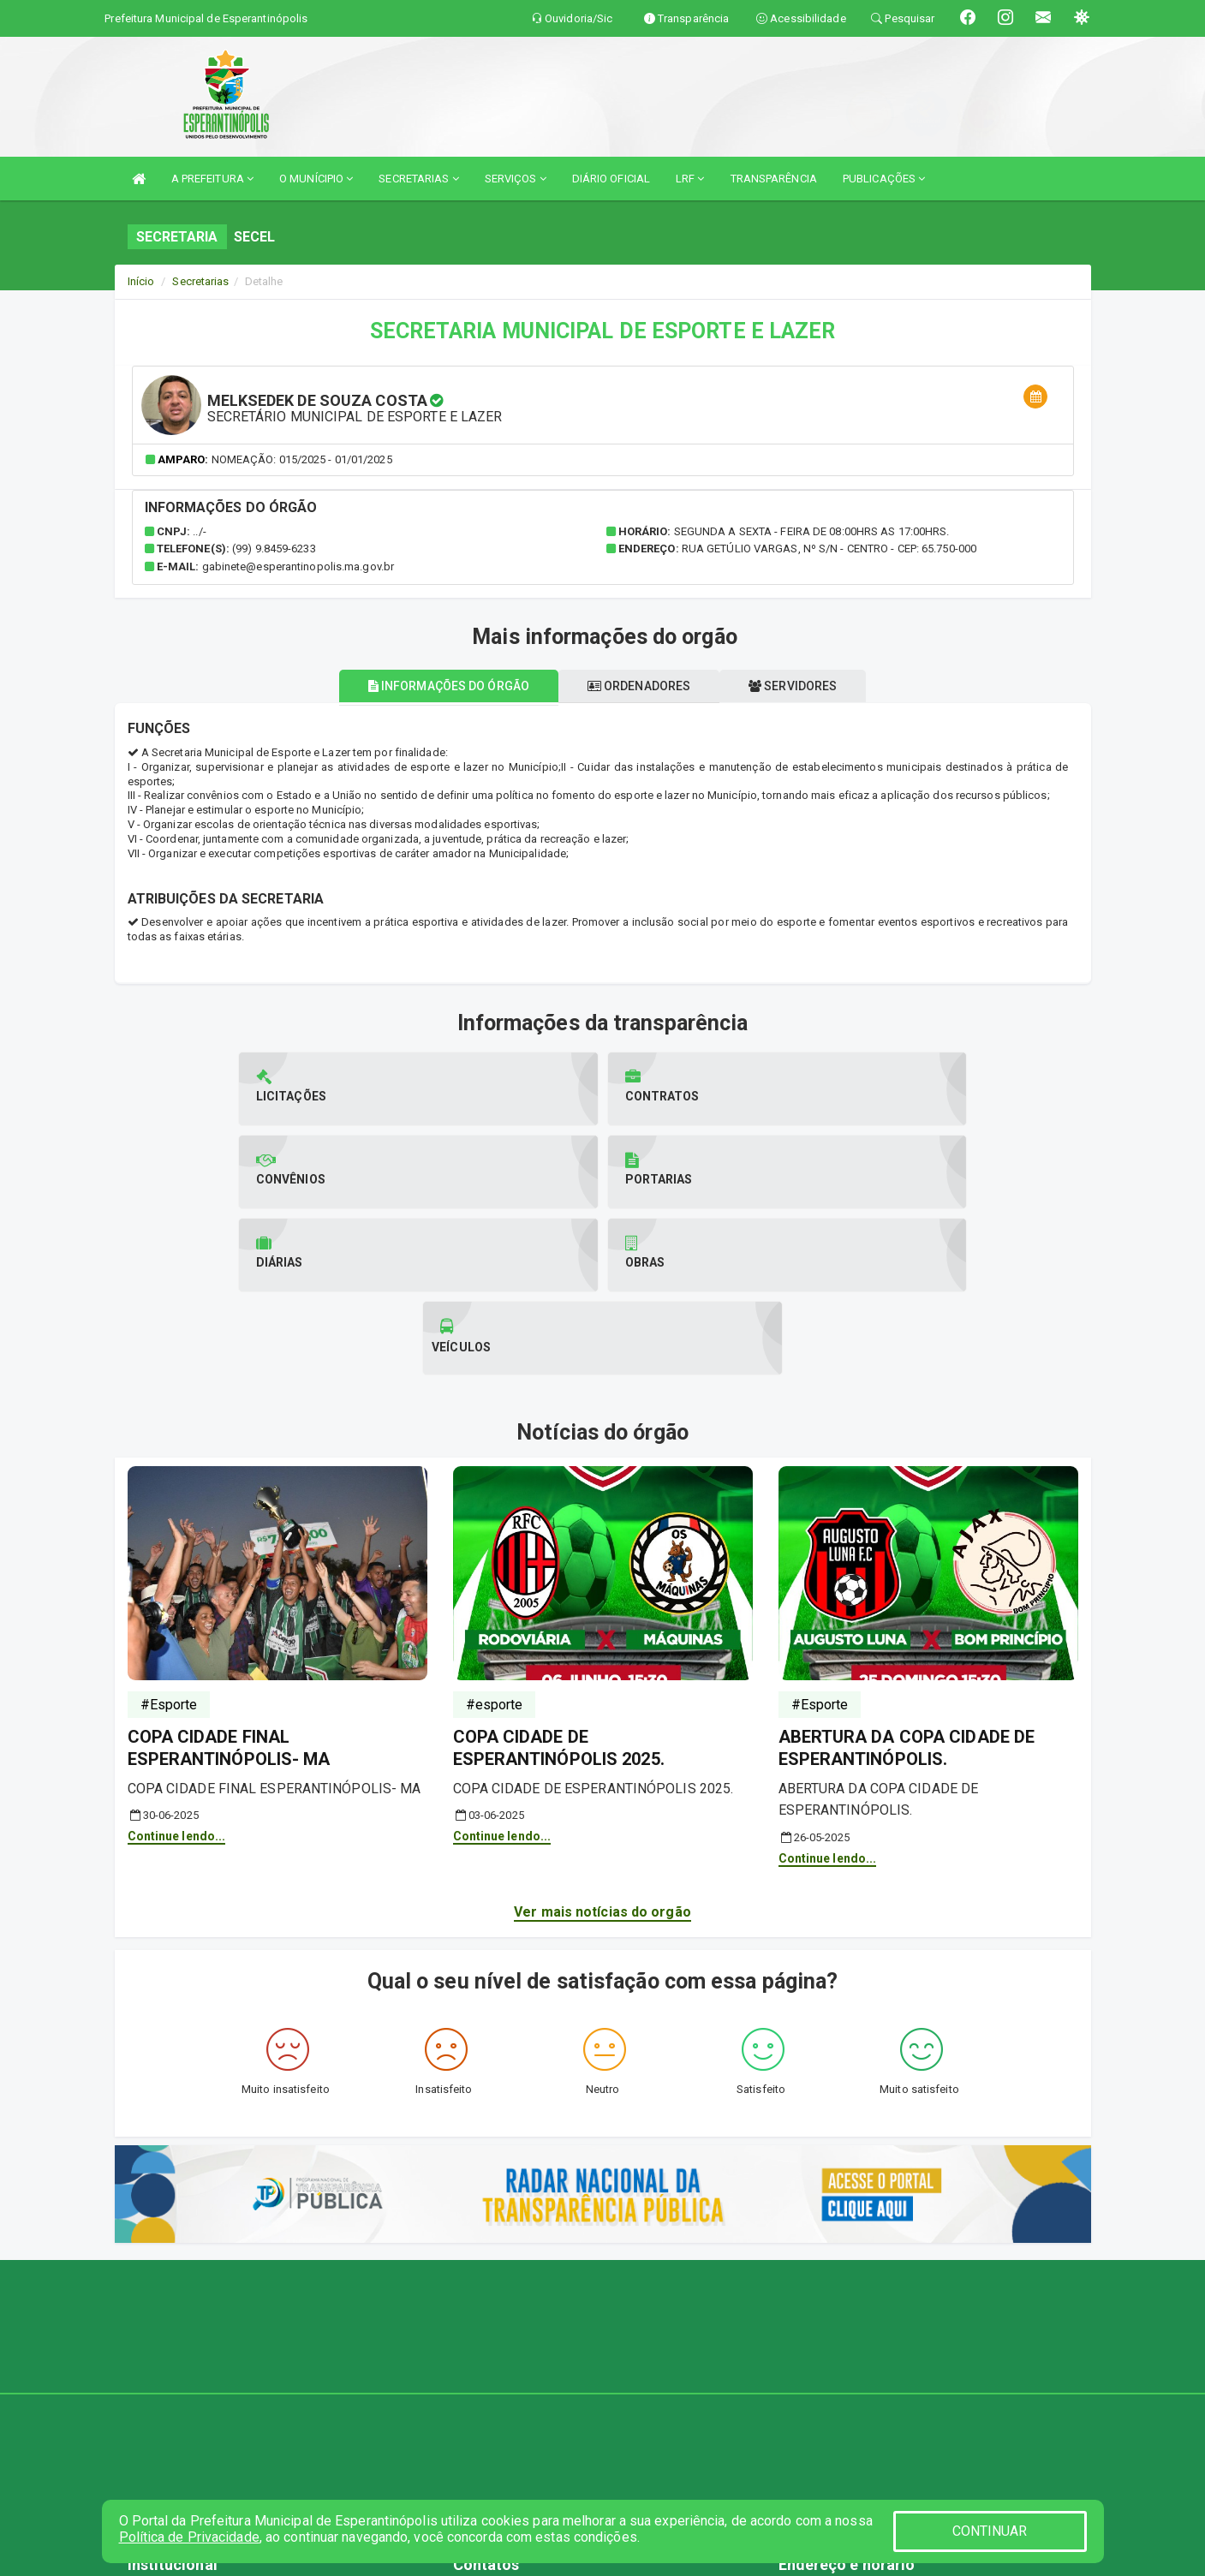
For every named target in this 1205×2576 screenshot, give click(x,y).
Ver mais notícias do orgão (602, 1746)
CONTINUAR (990, 2531)
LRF (690, 178)
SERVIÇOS (515, 178)
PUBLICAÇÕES (884, 178)
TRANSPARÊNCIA (774, 178)
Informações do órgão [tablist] (435, 686)
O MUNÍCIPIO (316, 178)
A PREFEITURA (212, 178)
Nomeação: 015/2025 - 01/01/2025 (302, 459)
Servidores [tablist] (806, 686)
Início (141, 281)
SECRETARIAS (418, 178)
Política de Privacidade (189, 2537)
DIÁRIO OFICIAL (611, 178)
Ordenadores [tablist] (639, 686)
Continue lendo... (177, 1670)
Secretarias (200, 281)
